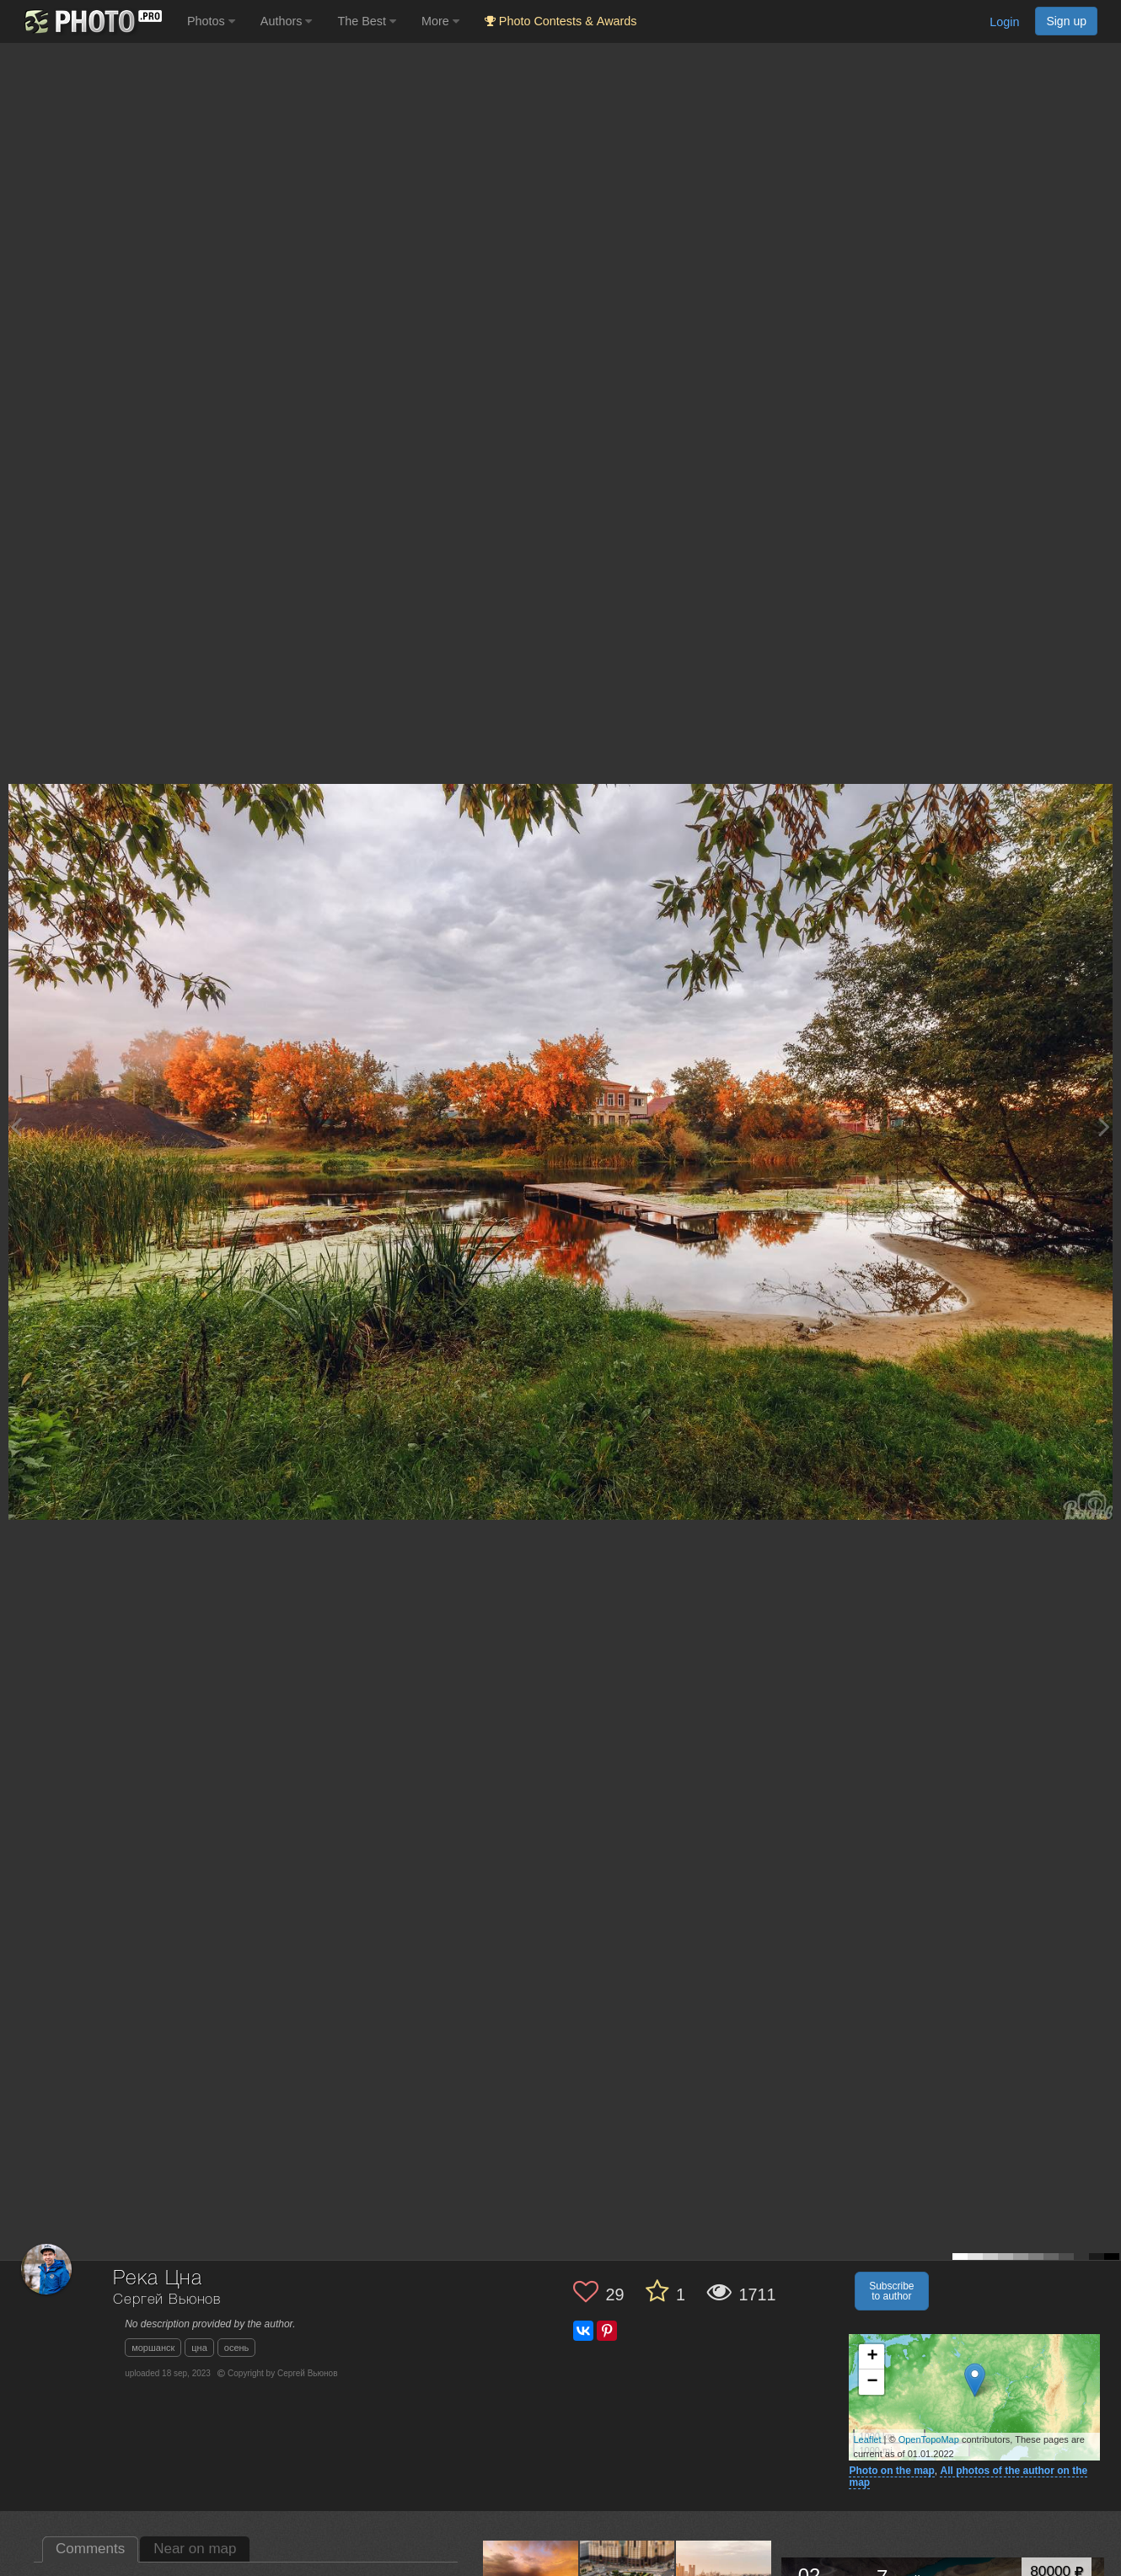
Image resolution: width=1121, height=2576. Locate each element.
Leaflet (867, 2439)
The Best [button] (366, 21)
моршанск (152, 2348)
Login (1004, 22)
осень (236, 2348)
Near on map (194, 2549)
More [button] (440, 21)
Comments (90, 2549)
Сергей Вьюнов (167, 2300)
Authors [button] (286, 21)
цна (199, 2348)
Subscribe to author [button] (891, 2291)
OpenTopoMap (928, 2439)
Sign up (1066, 21)
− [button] (871, 2382)
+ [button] (871, 2356)
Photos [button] (211, 21)
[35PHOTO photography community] (91, 21)
